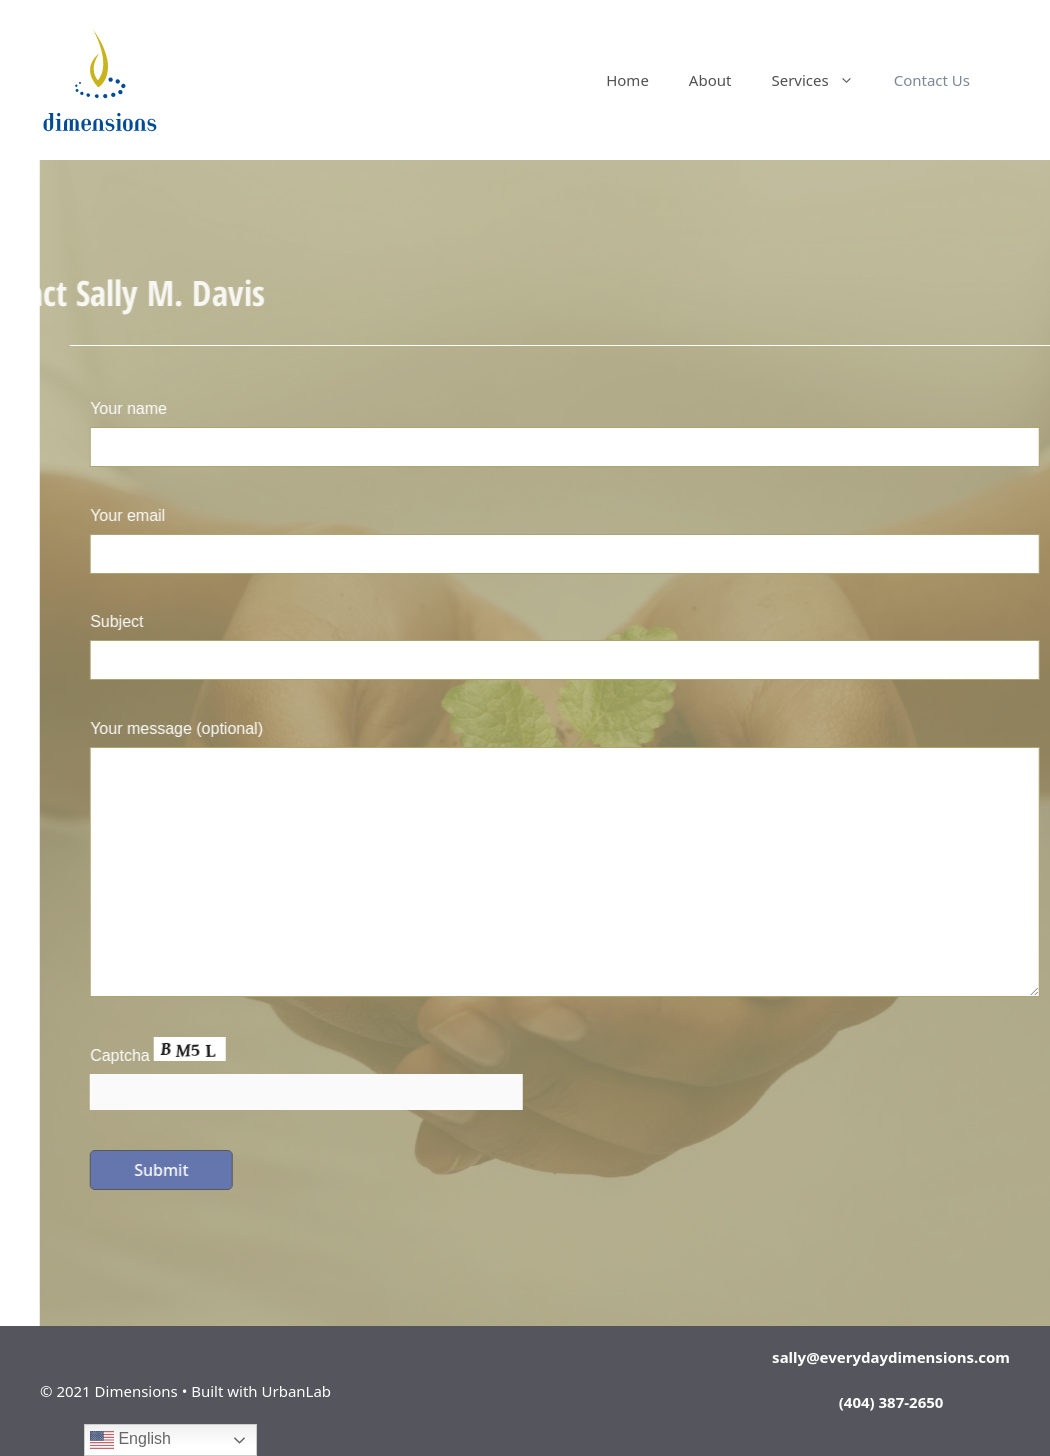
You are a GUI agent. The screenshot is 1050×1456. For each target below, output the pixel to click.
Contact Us (932, 80)
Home (627, 80)
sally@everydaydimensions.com (891, 1357)
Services (822, 80)
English (130, 1440)
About (710, 80)
